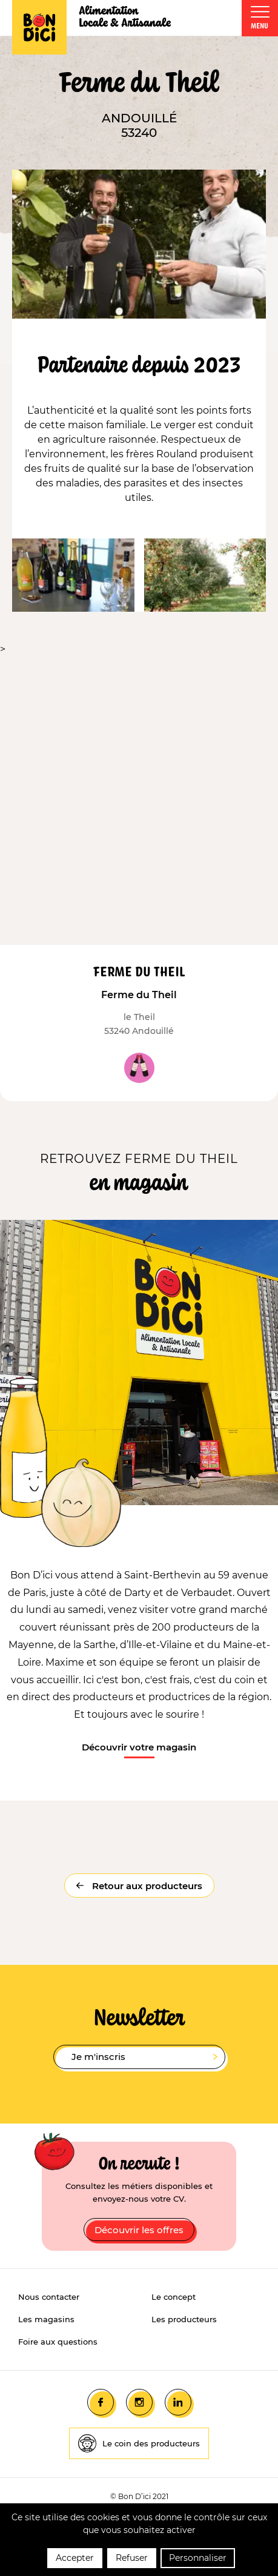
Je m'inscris (144, 2057)
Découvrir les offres (139, 2230)
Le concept (173, 2297)
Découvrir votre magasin (139, 1747)
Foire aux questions (58, 2341)
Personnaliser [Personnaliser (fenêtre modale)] (198, 2557)
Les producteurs (184, 2319)
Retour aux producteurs (146, 1886)
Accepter (75, 2557)
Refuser (132, 2557)
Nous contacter (48, 2297)
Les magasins (46, 2319)
